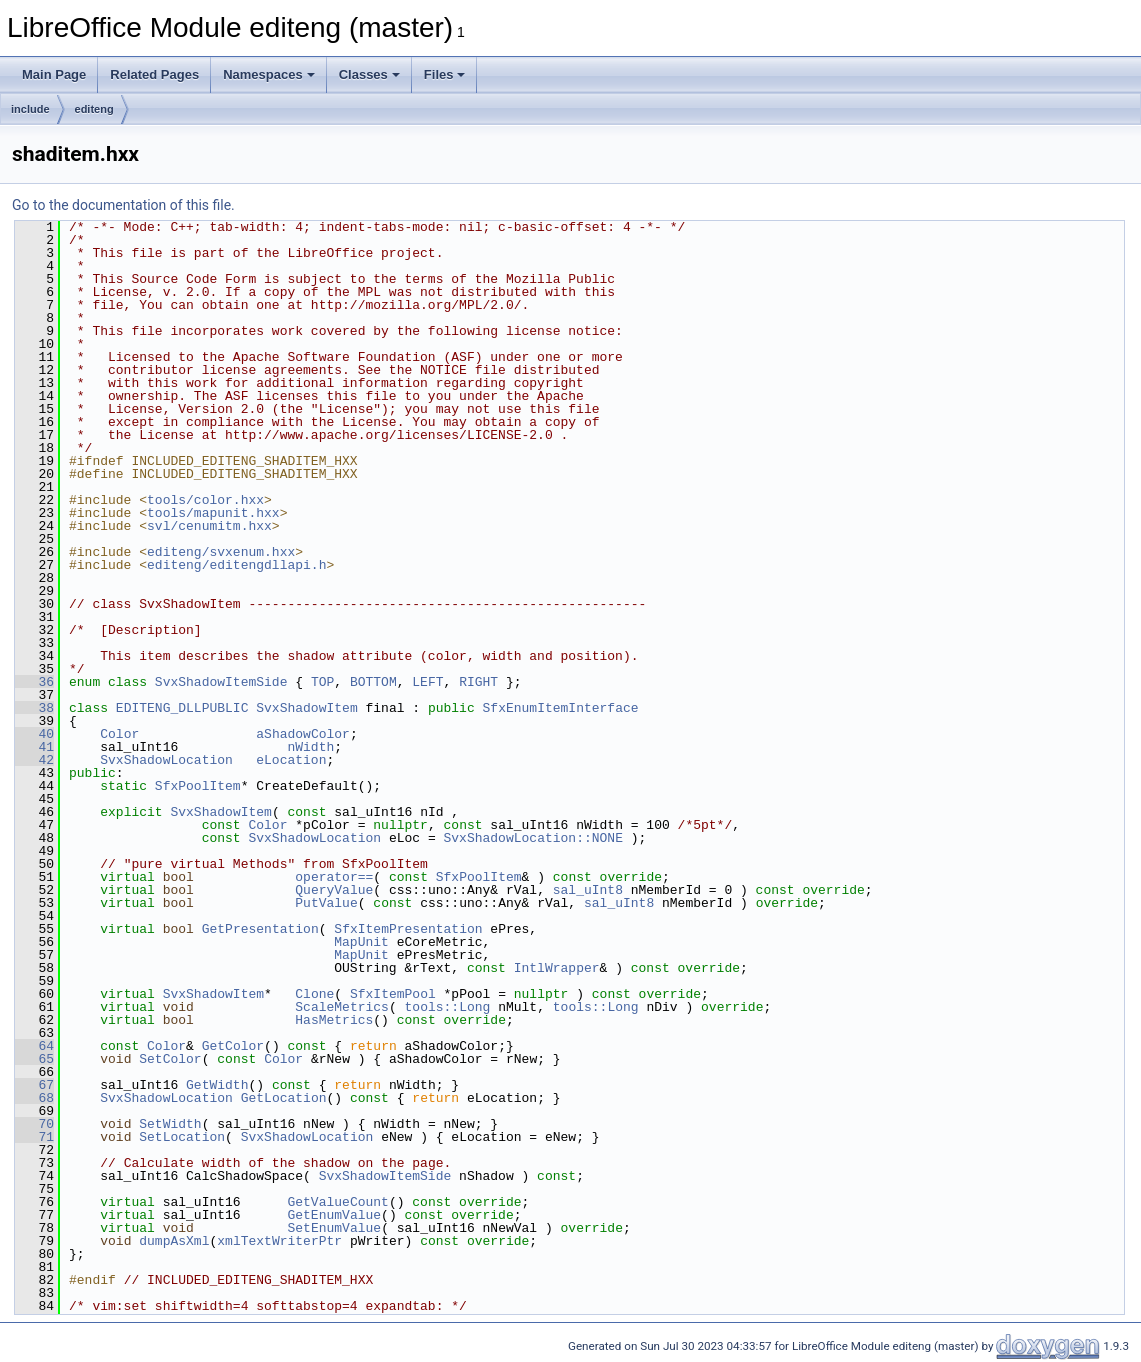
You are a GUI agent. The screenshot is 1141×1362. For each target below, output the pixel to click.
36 (34, 682)
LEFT (427, 682)
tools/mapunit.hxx (213, 513)
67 (34, 1085)
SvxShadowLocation (166, 760)
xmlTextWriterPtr (279, 1241)
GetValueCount (337, 1202)
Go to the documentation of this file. (123, 205)
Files (445, 74)
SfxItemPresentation (408, 929)
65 (34, 1059)
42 (34, 760)
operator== (334, 877)
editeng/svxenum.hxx (221, 552)
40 (34, 734)
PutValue (326, 903)
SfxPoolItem (198, 786)
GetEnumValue (334, 1215)
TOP (322, 682)
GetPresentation (260, 929)
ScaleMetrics (342, 1007)
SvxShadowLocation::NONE (532, 838)
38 (34, 708)
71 (34, 1137)
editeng (94, 109)
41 (34, 747)
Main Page (54, 74)
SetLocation (182, 1137)
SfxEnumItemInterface (560, 708)
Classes (369, 74)
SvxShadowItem (306, 708)
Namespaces (269, 74)
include (30, 109)
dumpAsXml (174, 1241)
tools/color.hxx (205, 500)
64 (34, 1046)
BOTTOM (373, 682)
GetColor (233, 1046)
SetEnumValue (334, 1228)
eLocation (291, 760)
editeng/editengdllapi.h (236, 565)
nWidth (310, 747)
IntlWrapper (557, 968)
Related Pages (154, 74)
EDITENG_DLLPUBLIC (182, 708)
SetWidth (170, 1124)
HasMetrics (334, 1020)
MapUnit (361, 942)
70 (34, 1124)
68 (34, 1098)
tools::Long (447, 1007)
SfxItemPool (393, 994)
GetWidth (217, 1085)
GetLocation (284, 1098)
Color (119, 734)
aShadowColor (303, 734)
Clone (314, 994)
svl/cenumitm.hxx (209, 526)
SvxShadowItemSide (221, 682)
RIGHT (478, 682)
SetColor (170, 1059)
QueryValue (334, 890)
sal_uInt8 (588, 890)
